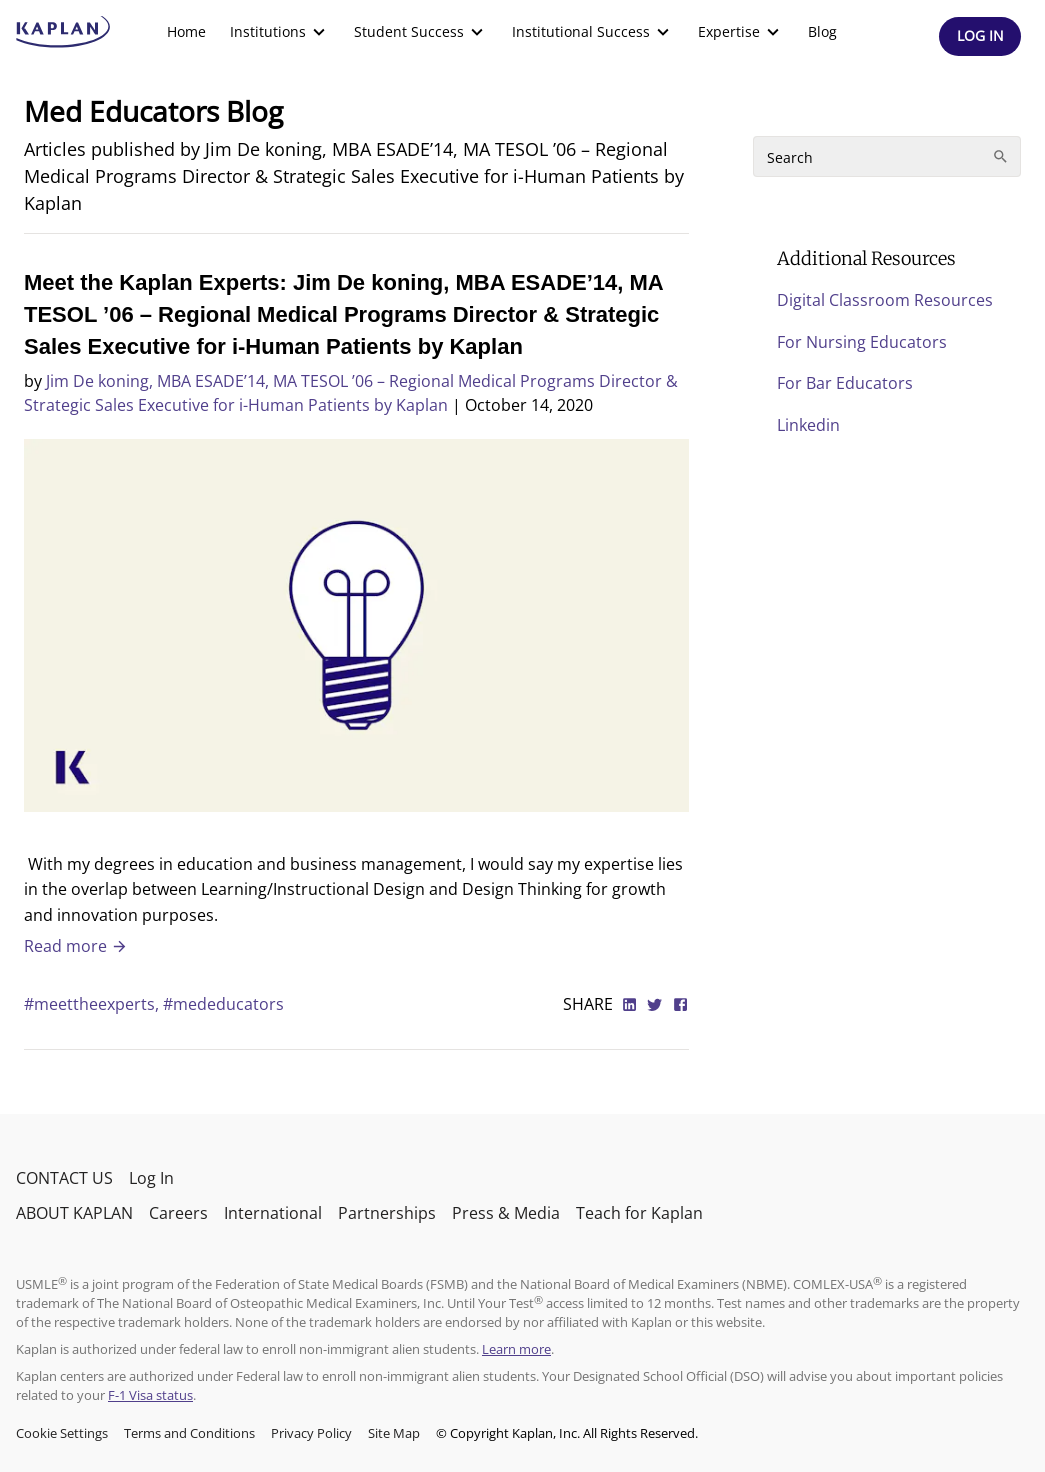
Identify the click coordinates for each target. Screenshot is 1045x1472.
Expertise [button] (741, 32)
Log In (151, 1178)
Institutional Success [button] (593, 32)
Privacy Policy (311, 1433)
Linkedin (808, 425)
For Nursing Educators (862, 342)
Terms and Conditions (189, 1433)
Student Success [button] (421, 32)
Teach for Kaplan (639, 1213)
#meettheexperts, (93, 1004)
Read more (76, 946)
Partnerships (387, 1213)
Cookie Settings (62, 1433)
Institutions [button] (280, 32)
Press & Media (506, 1213)
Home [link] (186, 31)
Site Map (394, 1433)
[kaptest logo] (63, 32)
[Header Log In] (980, 36)
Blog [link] (822, 31)
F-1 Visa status (150, 1395)
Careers (178, 1213)
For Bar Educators (845, 383)
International (273, 1213)
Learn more (516, 1349)
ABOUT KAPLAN (74, 1213)
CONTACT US (64, 1178)
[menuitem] (186, 32)
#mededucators (223, 1004)
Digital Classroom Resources (885, 300)
